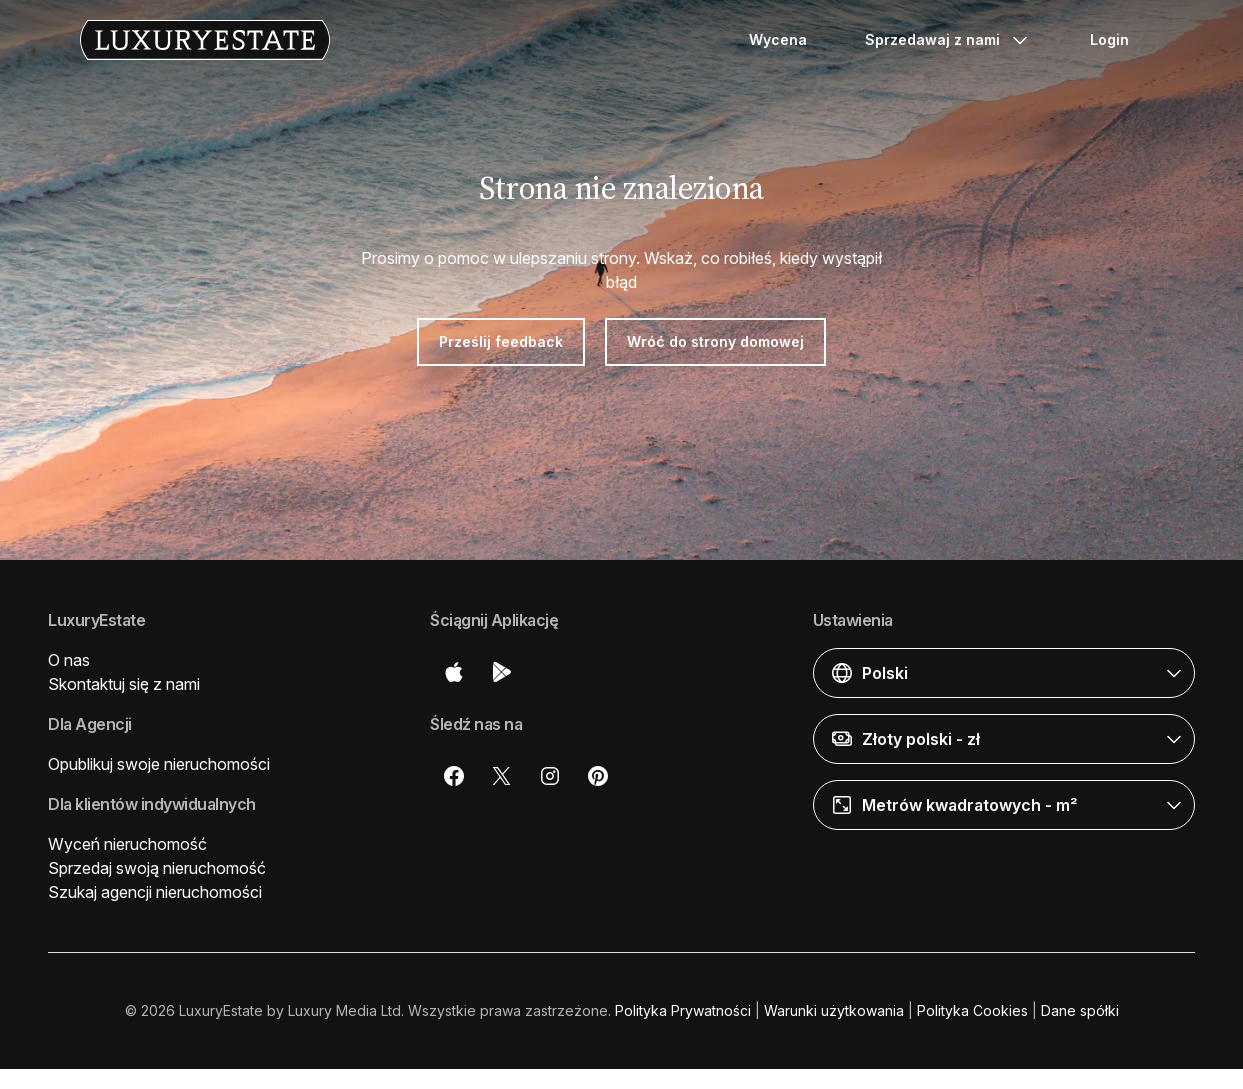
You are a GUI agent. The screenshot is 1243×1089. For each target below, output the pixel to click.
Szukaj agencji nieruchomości (155, 892)
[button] (1004, 673)
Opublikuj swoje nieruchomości (159, 764)
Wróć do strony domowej (715, 341)
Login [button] (1109, 39)
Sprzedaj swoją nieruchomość (157, 868)
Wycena (778, 39)
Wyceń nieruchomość (127, 844)
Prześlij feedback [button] (501, 341)
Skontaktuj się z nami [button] (124, 684)
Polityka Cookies (972, 1010)
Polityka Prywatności (683, 1010)
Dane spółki (1080, 1010)
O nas (69, 660)
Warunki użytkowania (834, 1010)
